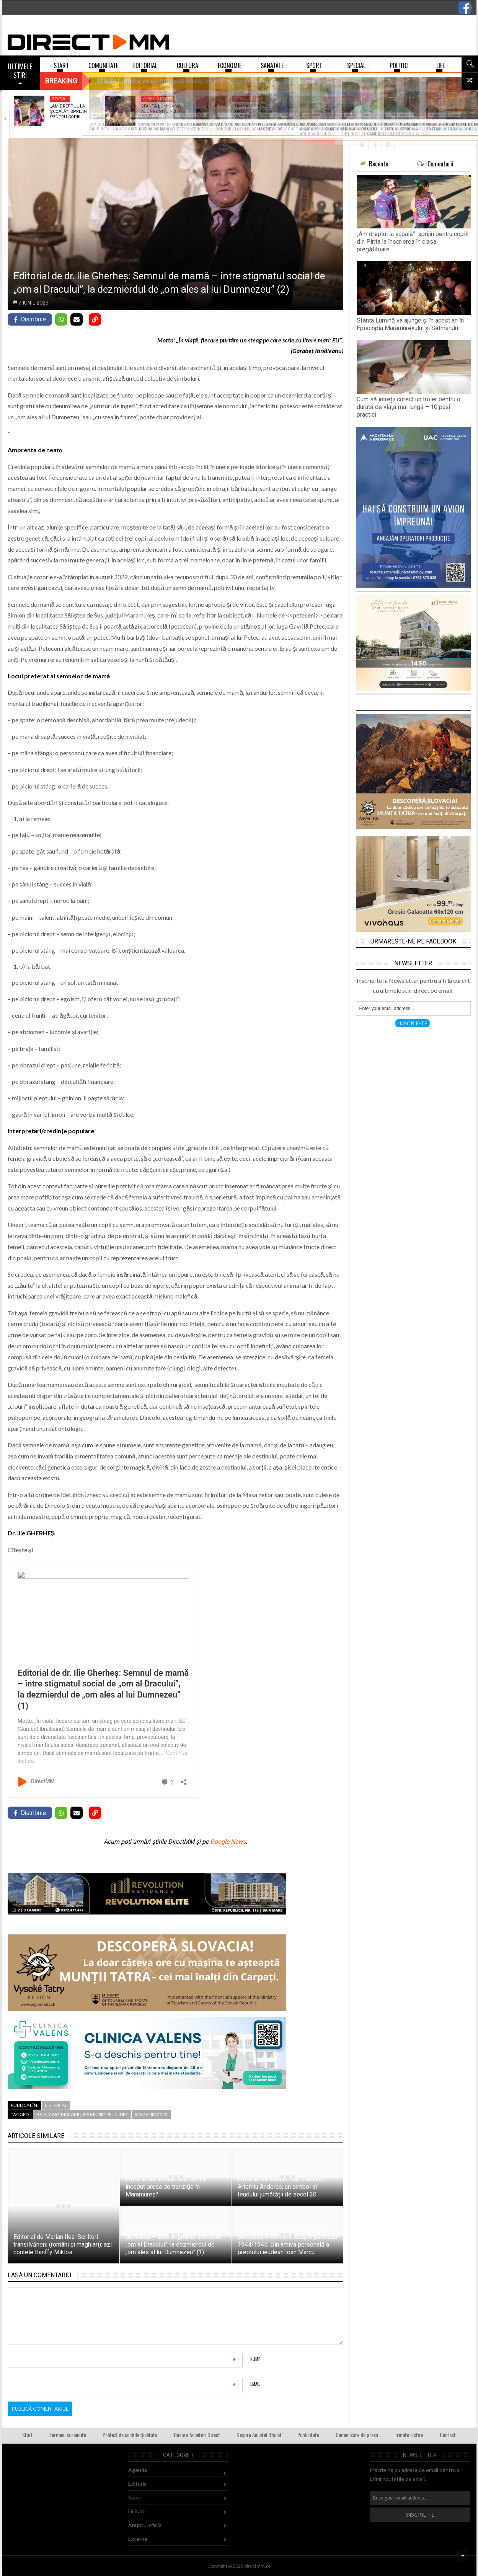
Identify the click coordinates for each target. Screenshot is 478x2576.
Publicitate (308, 2435)
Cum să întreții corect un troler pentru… (252, 112)
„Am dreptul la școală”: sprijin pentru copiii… (68, 112)
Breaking (61, 81)
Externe (137, 2538)
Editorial (56, 2105)
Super (135, 2497)
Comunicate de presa (357, 2435)
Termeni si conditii (67, 2435)
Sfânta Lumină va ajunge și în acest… (163, 109)
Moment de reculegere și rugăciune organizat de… (438, 114)
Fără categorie (435, 98)
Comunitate (158, 98)
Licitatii (136, 2511)
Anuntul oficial (145, 2525)
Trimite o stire (409, 2435)
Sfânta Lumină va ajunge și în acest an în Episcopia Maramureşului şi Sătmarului (410, 324)
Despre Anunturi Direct (197, 2435)
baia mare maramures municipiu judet (82, 2114)
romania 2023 (151, 2114)
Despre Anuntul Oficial (259, 2435)
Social (60, 98)
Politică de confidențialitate (130, 2435)
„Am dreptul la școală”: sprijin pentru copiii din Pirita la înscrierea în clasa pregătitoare (412, 241)
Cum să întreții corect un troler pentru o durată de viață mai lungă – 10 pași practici (408, 407)
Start (27, 2435)
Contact (448, 2435)
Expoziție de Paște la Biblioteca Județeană (347, 109)
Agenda (137, 2470)
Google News (228, 1841)
